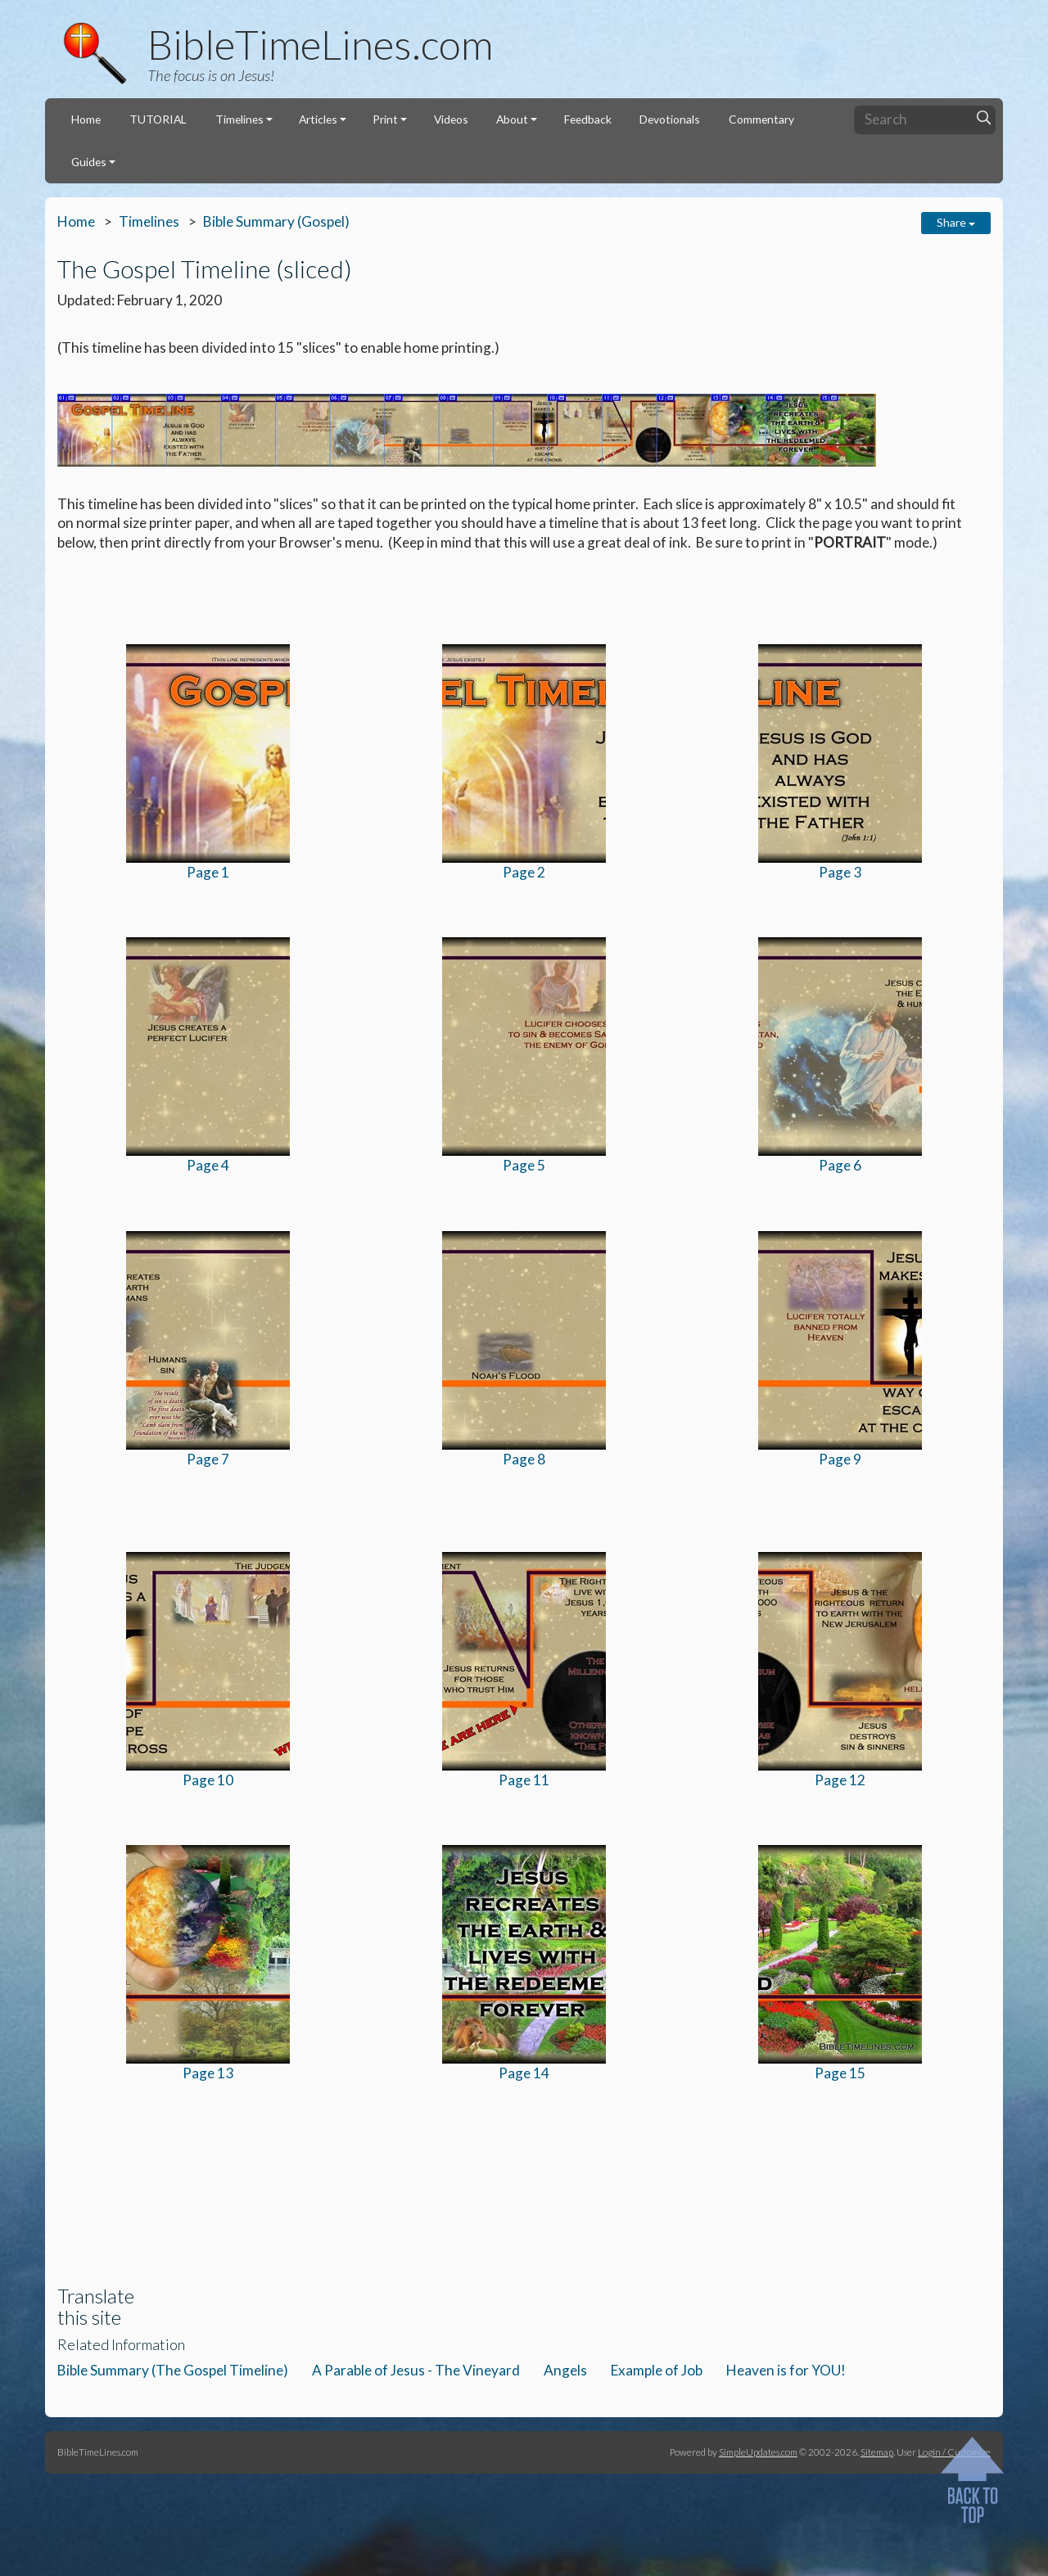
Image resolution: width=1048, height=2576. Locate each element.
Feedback (588, 119)
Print (385, 119)
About (512, 119)
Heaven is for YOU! (786, 2370)
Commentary (761, 119)
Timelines (239, 119)
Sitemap (877, 2451)
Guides (88, 162)
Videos (451, 119)
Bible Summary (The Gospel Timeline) (172, 2370)
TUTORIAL (158, 119)
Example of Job (656, 2370)
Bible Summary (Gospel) (276, 221)
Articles (318, 119)
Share (956, 222)
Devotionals (669, 119)
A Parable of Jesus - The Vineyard (416, 2370)
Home (86, 119)
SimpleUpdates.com (758, 2451)
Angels (565, 2370)
